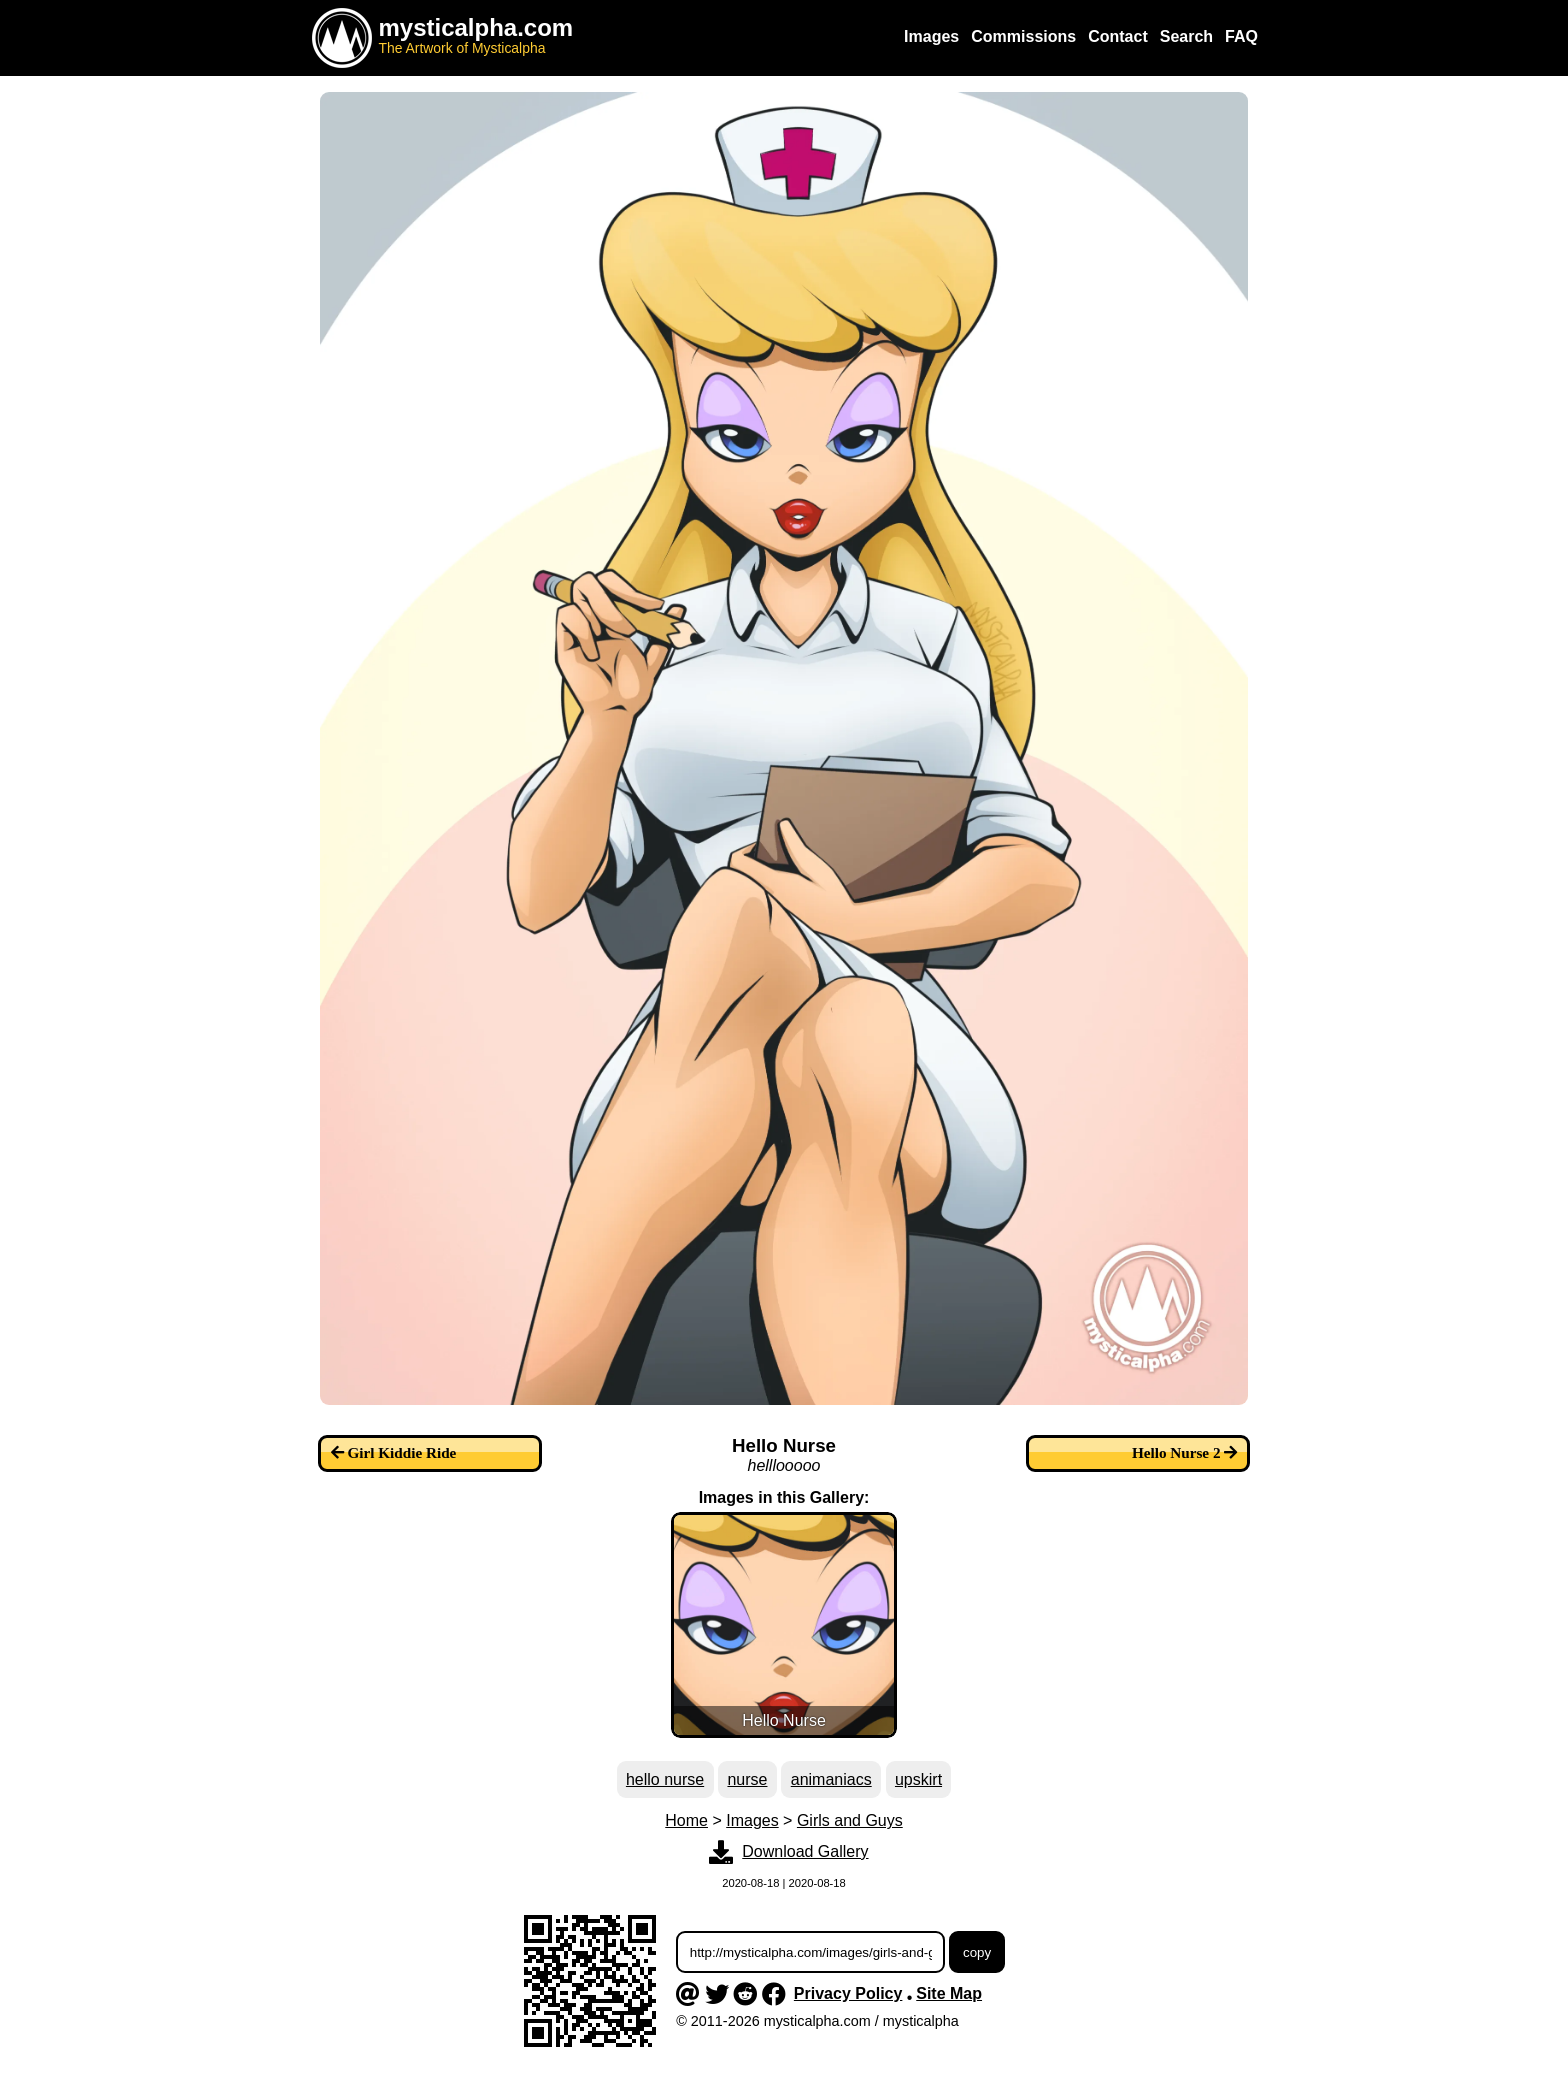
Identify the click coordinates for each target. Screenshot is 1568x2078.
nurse (747, 1779)
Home (686, 1820)
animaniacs (831, 1779)
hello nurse (665, 1779)
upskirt (918, 1779)
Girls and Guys (850, 1820)
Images (752, 1820)
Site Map (949, 1993)
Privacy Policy (848, 1993)
